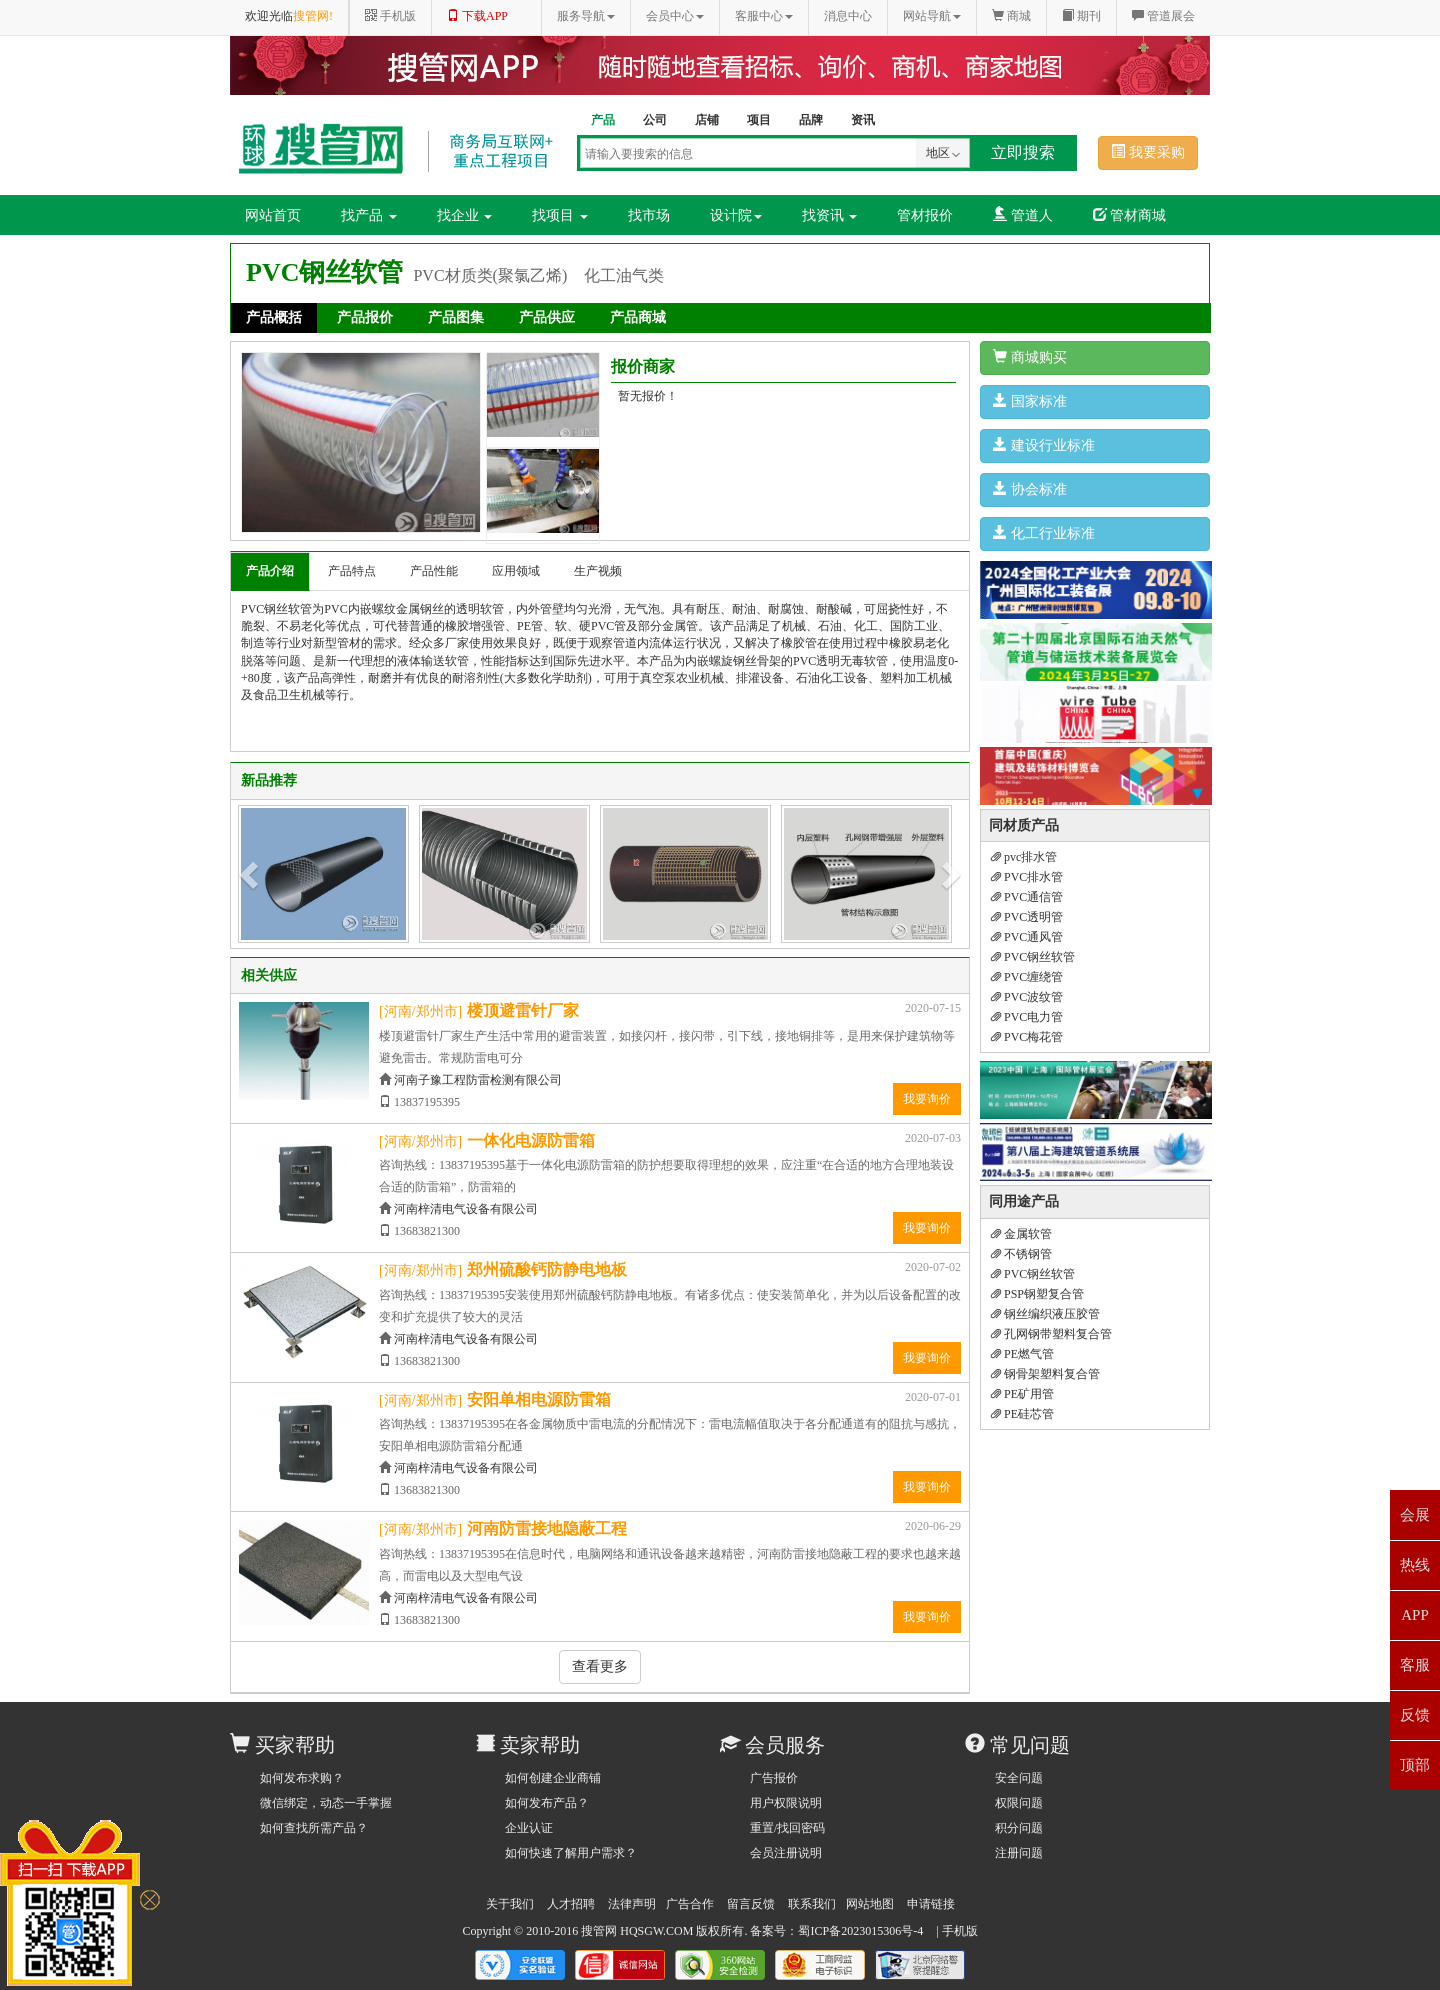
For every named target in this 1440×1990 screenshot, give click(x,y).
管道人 (1023, 215)
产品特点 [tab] (352, 571)
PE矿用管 (1022, 1394)
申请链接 (931, 1904)
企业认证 (529, 1828)
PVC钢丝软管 (1033, 957)
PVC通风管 (1027, 937)
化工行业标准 (1044, 533)
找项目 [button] (560, 215)
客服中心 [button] (764, 16)
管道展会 (1163, 16)
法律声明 (632, 1904)
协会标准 (1030, 489)
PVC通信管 (1027, 897)
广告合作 (690, 1904)
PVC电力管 (1027, 1017)
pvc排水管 (1024, 857)
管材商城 (1130, 215)
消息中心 (848, 16)
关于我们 (510, 1904)
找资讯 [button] (830, 215)
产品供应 (547, 317)
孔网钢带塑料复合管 (1051, 1334)
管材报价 (925, 215)
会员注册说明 (786, 1853)
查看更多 (600, 1666)
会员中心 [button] (675, 16)
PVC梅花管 (1027, 1037)
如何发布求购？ (302, 1778)
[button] (251, 874)
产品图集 (456, 317)
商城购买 (1030, 357)
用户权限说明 (786, 1803)
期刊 (1081, 16)
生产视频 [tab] (598, 571)
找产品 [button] (369, 215)
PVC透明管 (1027, 917)
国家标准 (1030, 401)
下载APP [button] (477, 16)
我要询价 (927, 1099)
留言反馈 (751, 1904)
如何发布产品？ (547, 1803)
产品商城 (638, 317)
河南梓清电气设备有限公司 (466, 1209)
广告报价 (774, 1778)
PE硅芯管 (1022, 1414)
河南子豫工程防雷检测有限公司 (478, 1080)
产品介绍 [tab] (270, 571)
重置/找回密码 (787, 1828)
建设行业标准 (1044, 445)
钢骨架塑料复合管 (1045, 1374)
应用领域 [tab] (516, 571)
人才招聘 (571, 1904)
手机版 (960, 1931)
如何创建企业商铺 (553, 1778)
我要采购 (1148, 152)
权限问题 (1019, 1803)
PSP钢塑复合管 (1037, 1294)
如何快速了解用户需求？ (571, 1853)
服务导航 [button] (586, 16)
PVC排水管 (1027, 877)
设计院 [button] (736, 215)
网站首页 (273, 215)
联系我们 (812, 1904)
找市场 (649, 215)
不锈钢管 (1021, 1254)
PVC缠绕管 (1027, 977)
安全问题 (1019, 1778)
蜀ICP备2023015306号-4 (860, 1931)
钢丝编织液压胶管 (1045, 1314)
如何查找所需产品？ (314, 1828)
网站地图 (870, 1904)
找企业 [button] (465, 215)
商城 (1011, 16)
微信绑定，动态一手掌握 (326, 1803)
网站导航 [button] (932, 16)
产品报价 (365, 317)
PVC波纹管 (1027, 997)
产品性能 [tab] (434, 571)
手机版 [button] (390, 16)
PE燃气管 (1022, 1354)
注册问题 (1019, 1853)
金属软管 (1021, 1234)
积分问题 (1019, 1828)
